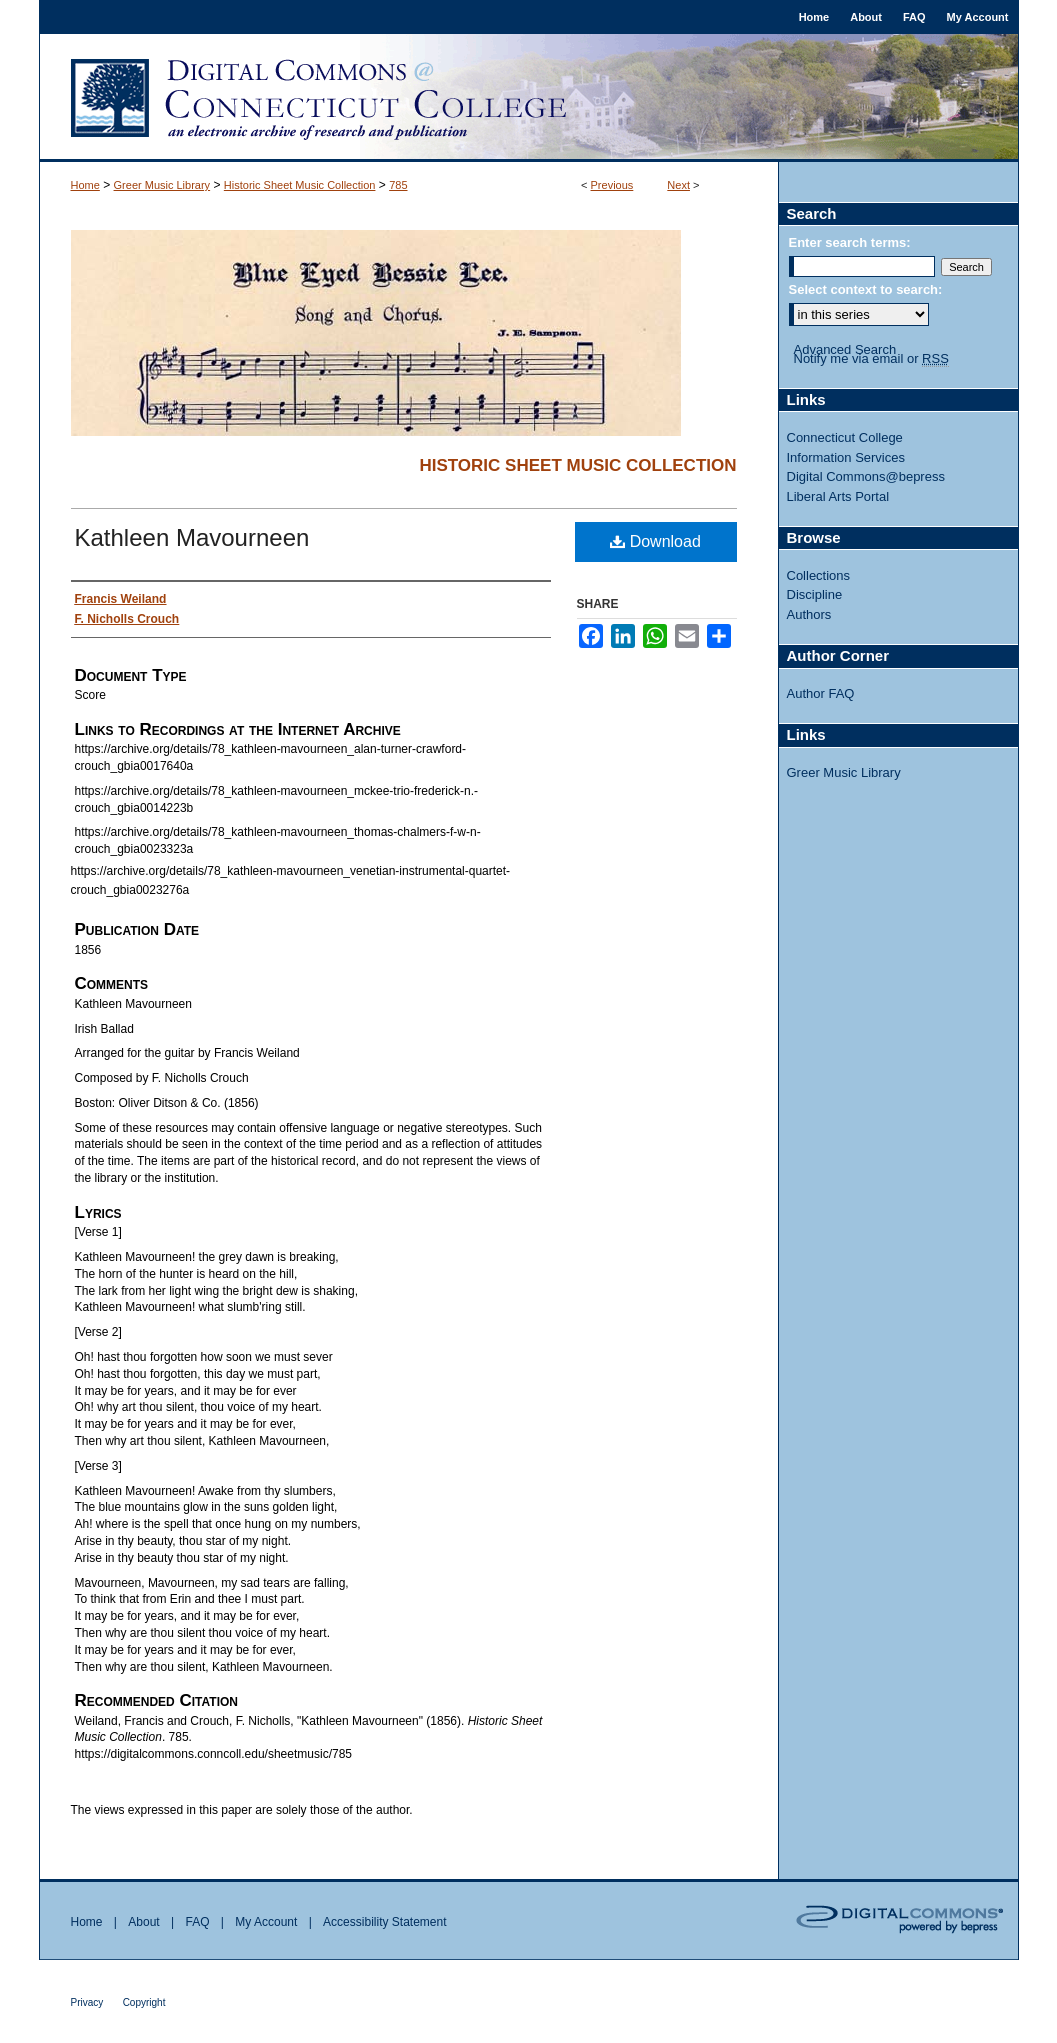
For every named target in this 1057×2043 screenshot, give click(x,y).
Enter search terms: (850, 242)
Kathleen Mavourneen (192, 537)
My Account (266, 1922)
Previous (612, 185)
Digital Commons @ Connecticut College (529, 98)
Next (678, 185)
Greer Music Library (162, 185)
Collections (819, 575)
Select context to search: (866, 289)
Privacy (87, 2002)
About (143, 1922)
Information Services (846, 457)
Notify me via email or (871, 359)
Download (655, 541)
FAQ (197, 1922)
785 (398, 185)
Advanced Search (845, 349)
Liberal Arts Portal (838, 496)
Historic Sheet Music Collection (300, 185)
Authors (809, 614)
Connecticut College (845, 437)
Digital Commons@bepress (866, 476)
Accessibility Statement (384, 1922)
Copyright (144, 2002)
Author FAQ (821, 693)
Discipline (815, 594)
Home (85, 185)
